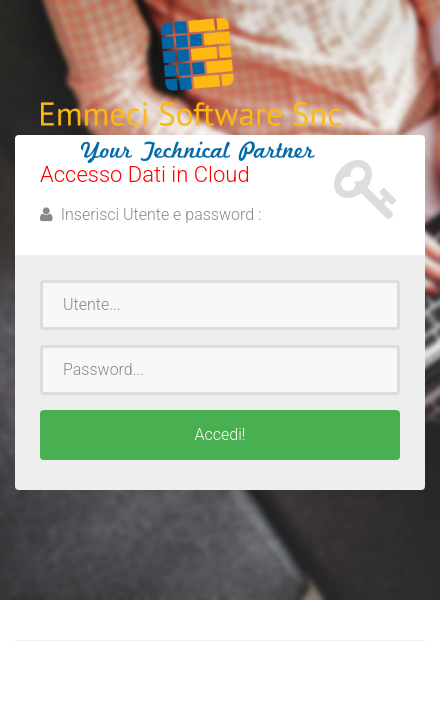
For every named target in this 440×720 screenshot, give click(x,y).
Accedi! (220, 434)
